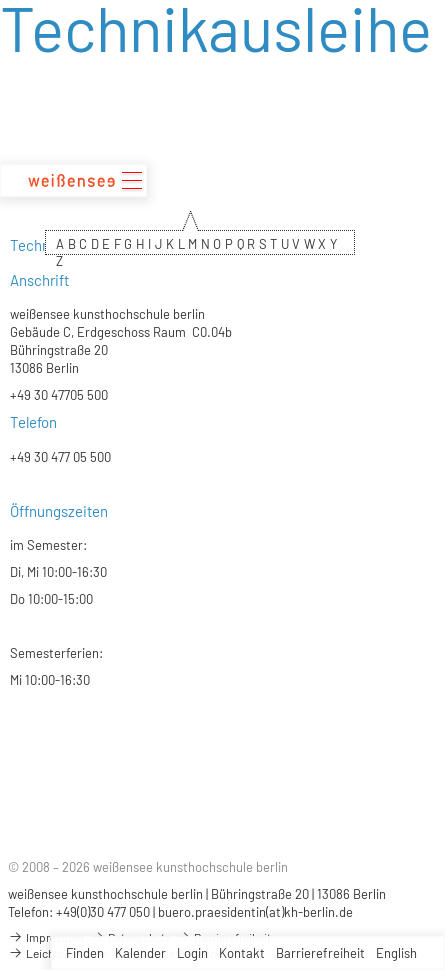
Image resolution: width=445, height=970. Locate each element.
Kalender (140, 953)
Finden (85, 953)
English (396, 953)
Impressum (46, 937)
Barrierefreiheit (320, 953)
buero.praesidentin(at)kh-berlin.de (255, 912)
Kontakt (242, 953)
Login (192, 953)
